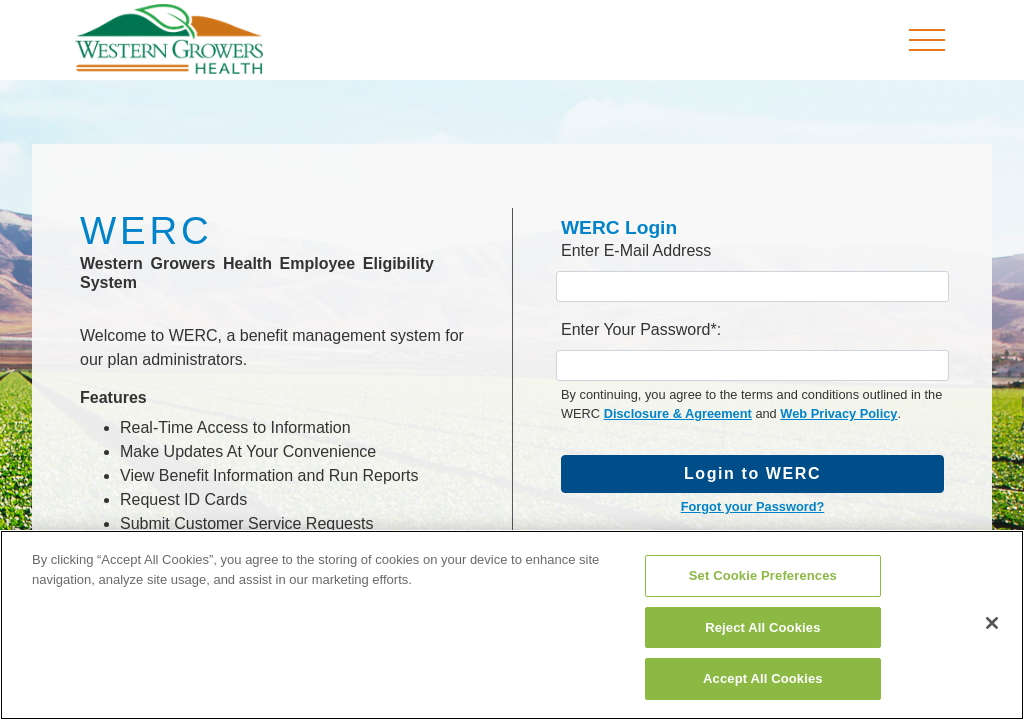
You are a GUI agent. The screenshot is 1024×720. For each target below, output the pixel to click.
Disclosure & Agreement (678, 413)
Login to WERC (752, 473)
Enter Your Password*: (641, 329)
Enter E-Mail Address (636, 250)
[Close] (992, 623)
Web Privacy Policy (838, 413)
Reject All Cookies (762, 627)
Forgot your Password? (753, 506)
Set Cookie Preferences (763, 575)
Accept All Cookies (763, 678)
